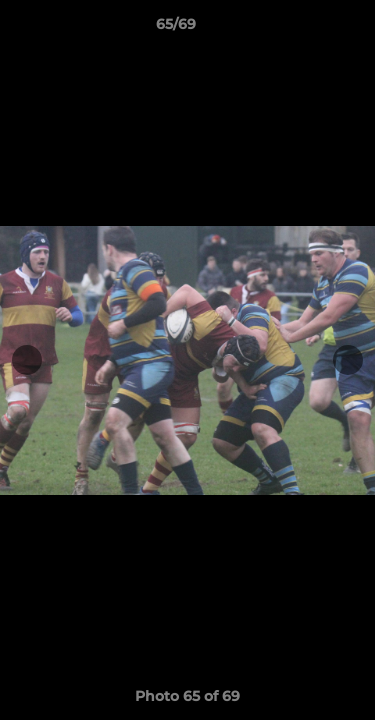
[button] (303, 29)
